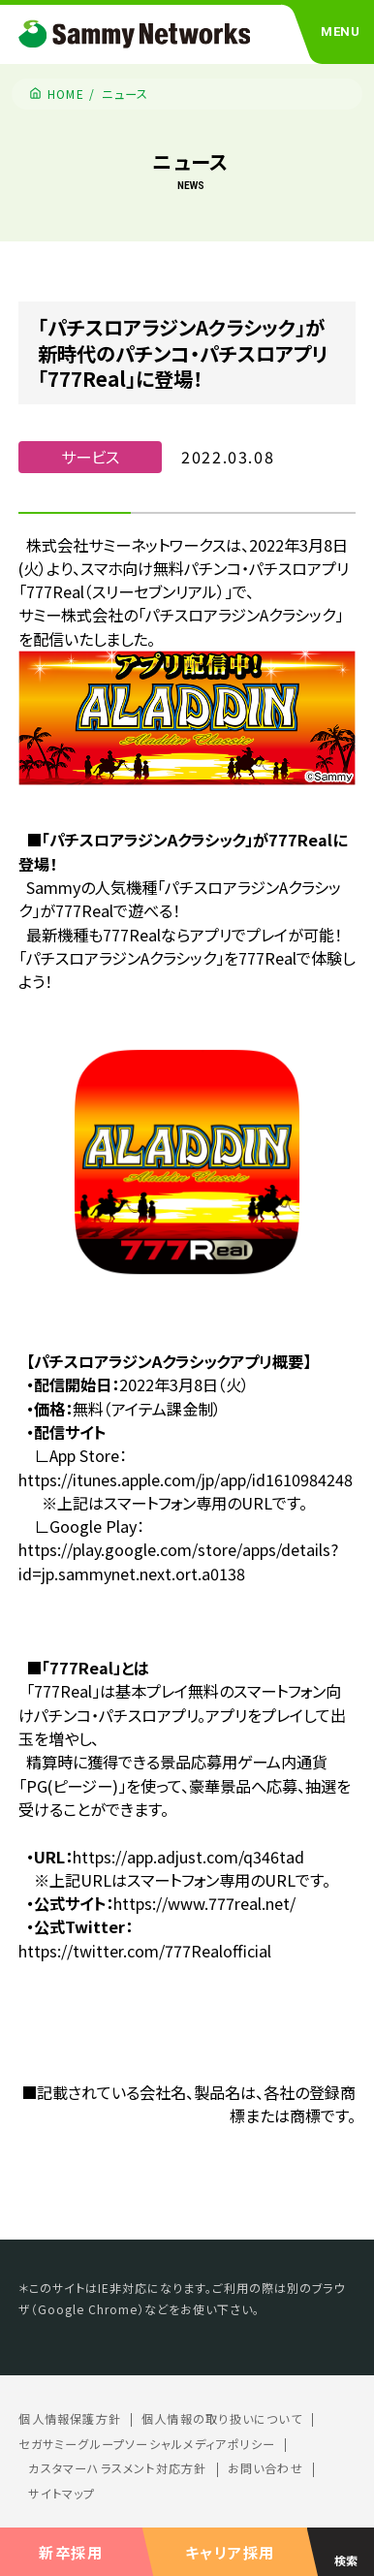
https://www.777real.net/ (204, 1903)
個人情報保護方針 (69, 2419)
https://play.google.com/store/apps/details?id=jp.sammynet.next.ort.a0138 (178, 1561)
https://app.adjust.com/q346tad (188, 1856)
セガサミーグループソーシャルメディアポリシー (146, 2444)
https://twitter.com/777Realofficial (144, 1950)
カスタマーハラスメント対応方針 (117, 2468)
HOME (65, 93)
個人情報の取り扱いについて (221, 2419)
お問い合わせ (265, 2468)
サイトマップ (61, 2493)
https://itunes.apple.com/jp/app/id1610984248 (185, 1479)
